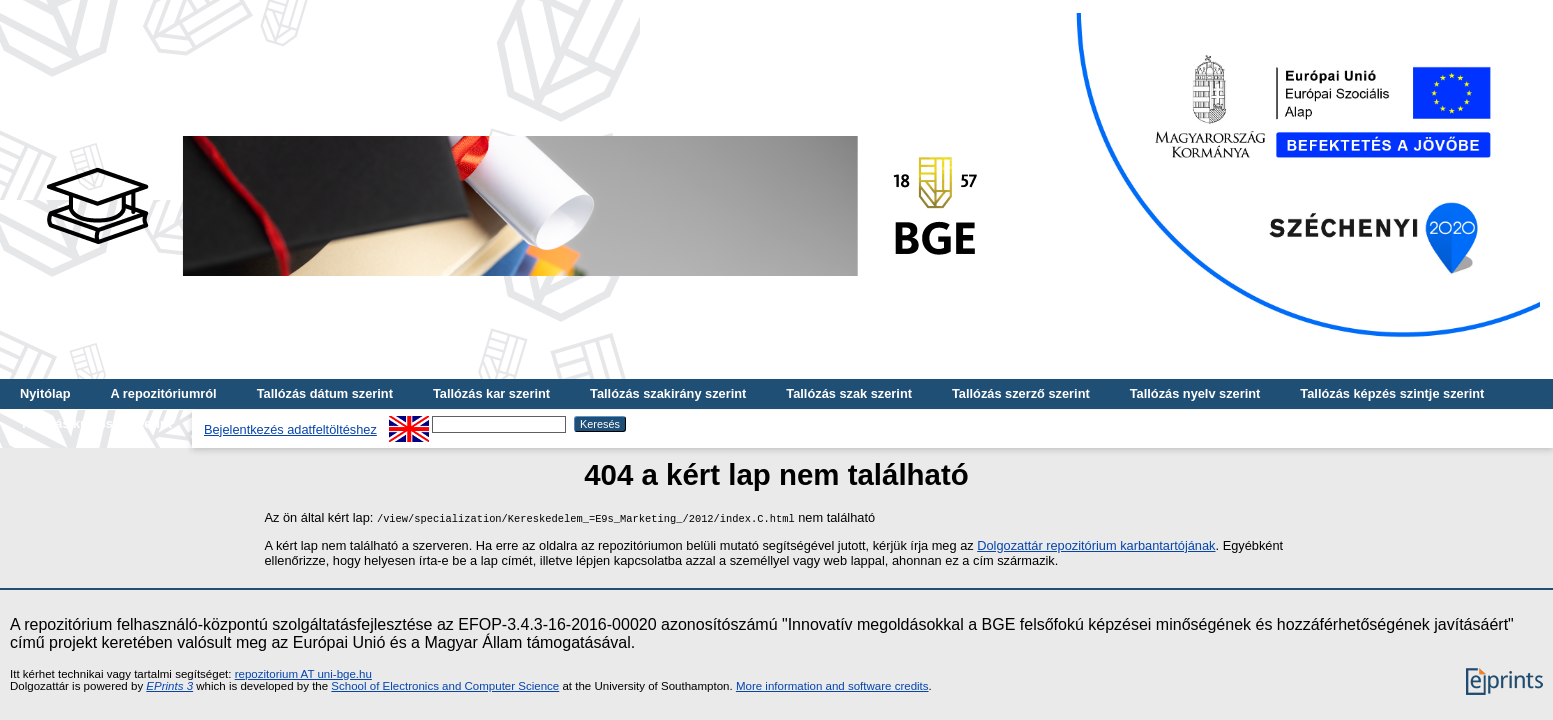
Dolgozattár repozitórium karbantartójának (1096, 545)
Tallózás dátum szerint (325, 393)
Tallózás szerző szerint (1021, 393)
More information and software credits (832, 686)
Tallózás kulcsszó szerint (96, 423)
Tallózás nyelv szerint (1195, 393)
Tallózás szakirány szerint (668, 393)
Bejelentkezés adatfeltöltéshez (290, 429)
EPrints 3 (169, 686)
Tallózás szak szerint (849, 393)
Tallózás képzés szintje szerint (1392, 393)
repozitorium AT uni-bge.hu (303, 674)
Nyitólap (45, 393)
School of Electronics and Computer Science (445, 686)
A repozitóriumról (163, 393)
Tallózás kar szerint (491, 393)
